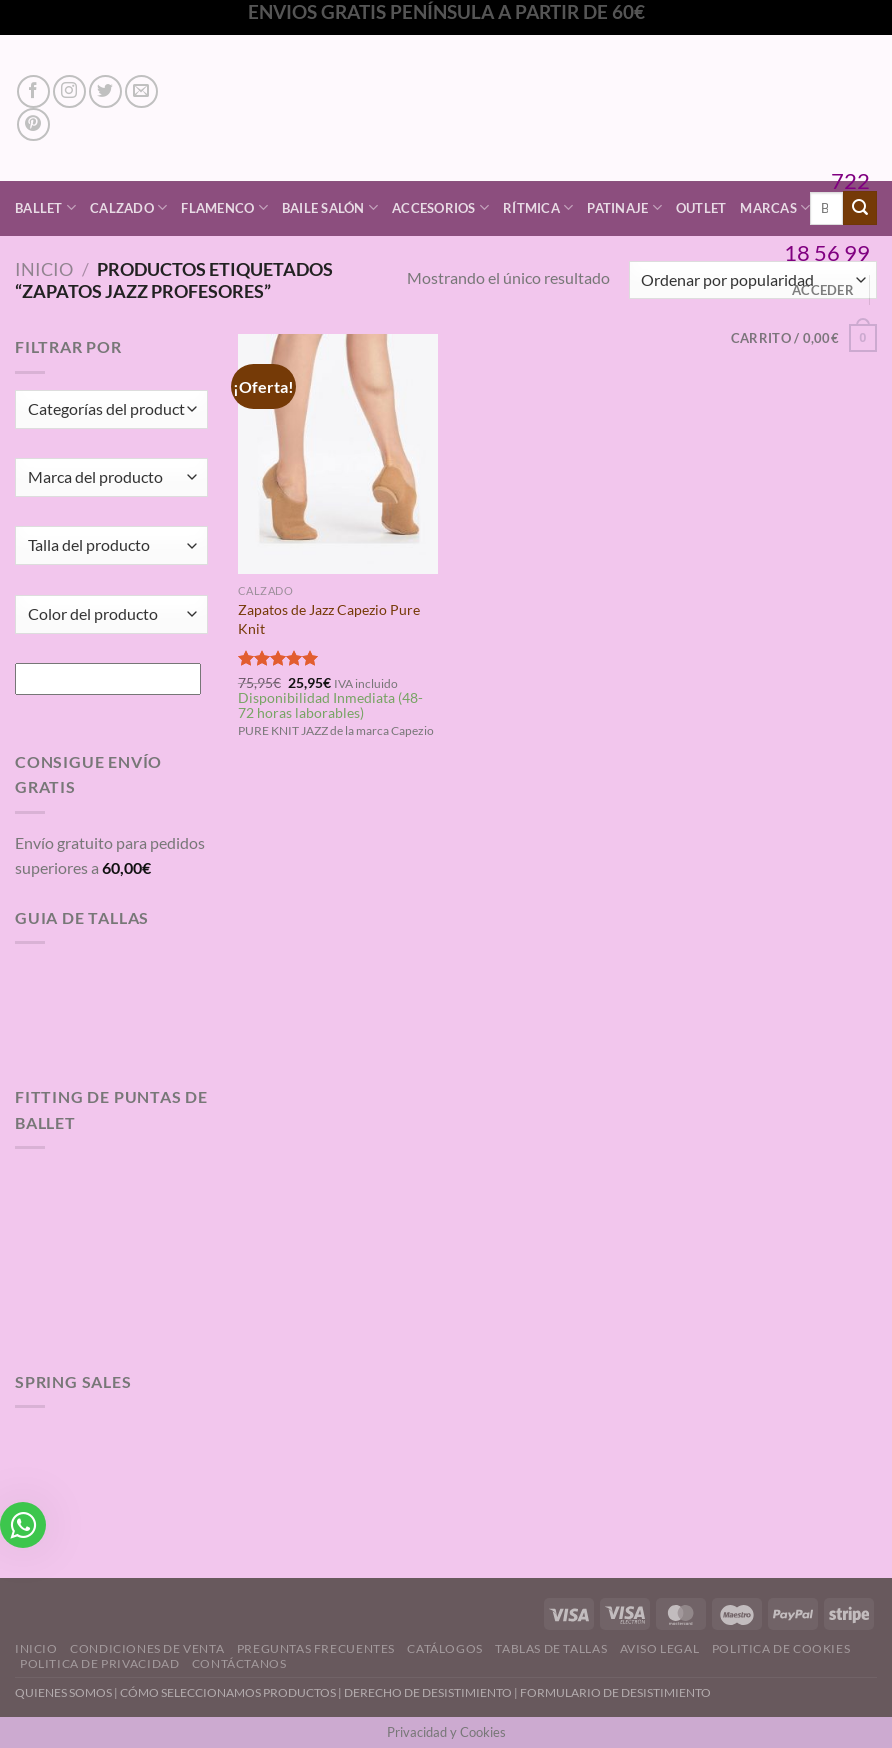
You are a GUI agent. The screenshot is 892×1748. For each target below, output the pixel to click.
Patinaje (624, 207)
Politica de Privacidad (99, 1663)
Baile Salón (330, 207)
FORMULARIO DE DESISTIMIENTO (615, 1692)
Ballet (45, 207)
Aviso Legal (660, 1648)
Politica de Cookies (781, 1648)
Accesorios (440, 207)
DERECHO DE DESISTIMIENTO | (432, 1692)
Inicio (44, 269)
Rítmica (538, 207)
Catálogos (445, 1648)
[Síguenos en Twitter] (105, 91)
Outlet (701, 208)
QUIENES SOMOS (63, 1692)
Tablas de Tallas (551, 1648)
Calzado (128, 207)
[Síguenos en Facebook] (33, 91)
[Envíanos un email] (141, 91)
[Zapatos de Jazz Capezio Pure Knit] (338, 454)
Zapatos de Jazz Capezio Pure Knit (329, 619)
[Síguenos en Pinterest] (33, 124)
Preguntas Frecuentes (316, 1648)
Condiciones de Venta (147, 1648)
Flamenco (224, 207)
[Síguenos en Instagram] (69, 91)
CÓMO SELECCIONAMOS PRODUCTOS (228, 1692)
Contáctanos (239, 1663)
